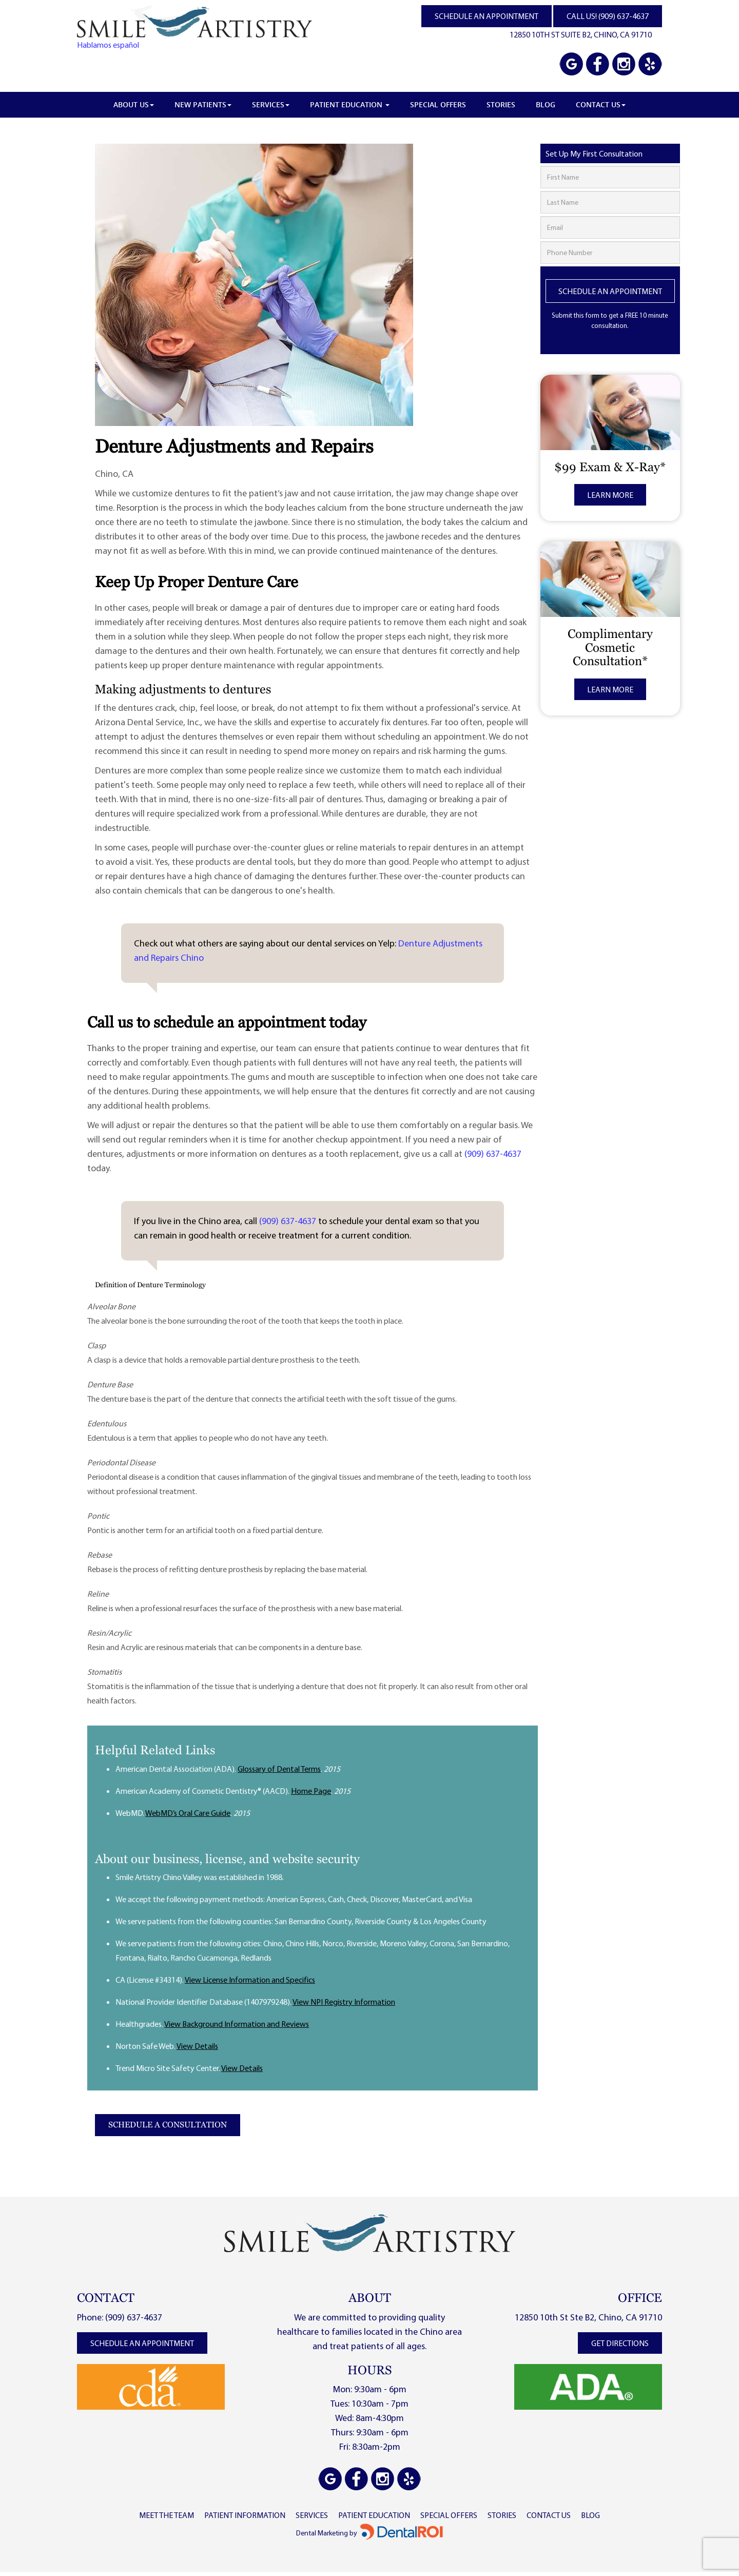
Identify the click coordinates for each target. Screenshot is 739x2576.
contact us (549, 2515)
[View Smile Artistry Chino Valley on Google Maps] (572, 65)
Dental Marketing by (327, 2533)
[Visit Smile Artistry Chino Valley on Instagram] (623, 65)
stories (502, 2515)
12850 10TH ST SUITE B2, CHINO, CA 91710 (581, 34)
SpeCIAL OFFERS (448, 2515)
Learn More (610, 495)
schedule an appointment (142, 2343)
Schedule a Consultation (167, 2124)
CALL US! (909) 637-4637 (608, 16)
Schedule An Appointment (610, 291)
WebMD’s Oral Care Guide (187, 1813)
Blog (545, 104)
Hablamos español (108, 45)
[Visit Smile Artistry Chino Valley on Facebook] (598, 65)
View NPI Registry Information (344, 2002)
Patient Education (350, 104)
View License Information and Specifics (250, 1979)
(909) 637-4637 (492, 1153)
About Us (133, 104)
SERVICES (312, 2515)
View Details (197, 2046)
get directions (620, 2343)
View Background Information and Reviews (236, 2024)
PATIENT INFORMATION (244, 2515)
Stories (501, 104)
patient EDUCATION (374, 2515)
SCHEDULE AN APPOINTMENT (486, 16)
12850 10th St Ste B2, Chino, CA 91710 (588, 2317)
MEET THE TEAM (166, 2515)
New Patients (202, 104)
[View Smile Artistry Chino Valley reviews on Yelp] (649, 65)
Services (270, 104)
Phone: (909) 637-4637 (119, 2317)
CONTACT (105, 2297)
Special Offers (438, 104)
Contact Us (601, 104)
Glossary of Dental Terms (279, 1769)
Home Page (311, 1791)
